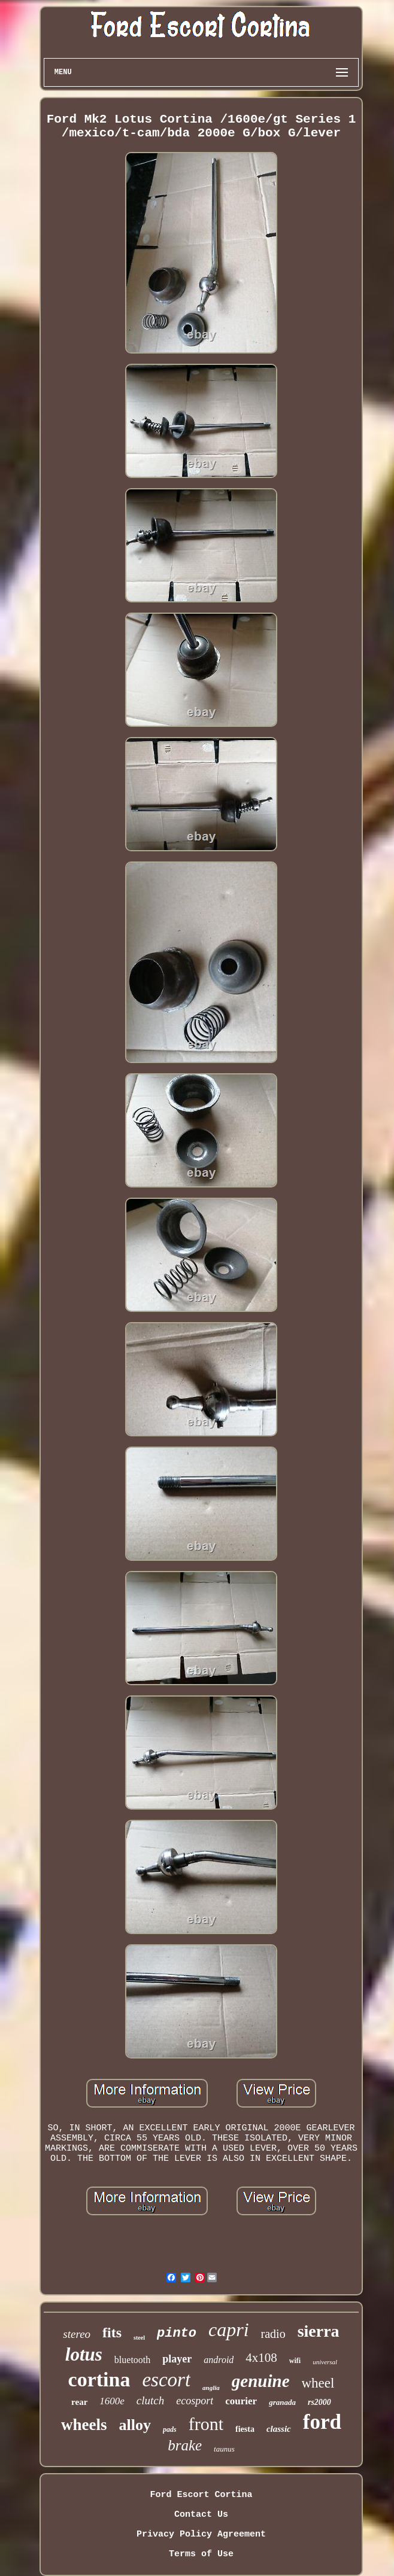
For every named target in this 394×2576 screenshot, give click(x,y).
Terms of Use (201, 2554)
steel (139, 2337)
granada (282, 2402)
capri (228, 2329)
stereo (76, 2334)
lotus (83, 2354)
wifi (295, 2360)
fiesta (244, 2429)
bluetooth (132, 2360)
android (219, 2360)
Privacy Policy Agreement (201, 2534)
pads (170, 2429)
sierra (319, 2331)
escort (166, 2380)
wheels (84, 2425)
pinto (176, 2333)
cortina (99, 2379)
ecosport (194, 2401)
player (177, 2359)
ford (322, 2422)
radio (273, 2333)
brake (185, 2445)
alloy (135, 2425)
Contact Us (201, 2515)
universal (325, 2361)
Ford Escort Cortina (201, 2495)
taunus (224, 2448)
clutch (150, 2400)
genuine (261, 2381)
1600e (112, 2401)
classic (278, 2429)
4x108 (261, 2357)
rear (79, 2402)
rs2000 (319, 2402)
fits (112, 2332)
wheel (318, 2383)
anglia (211, 2387)
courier (241, 2401)
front (206, 2424)
